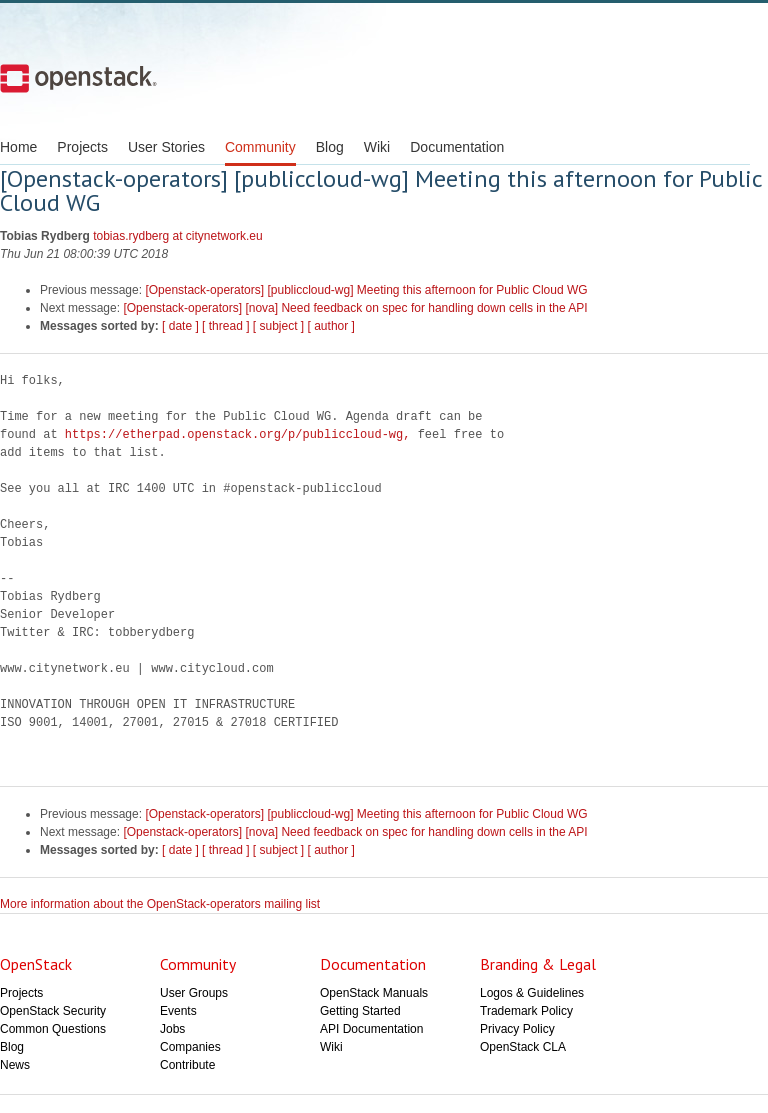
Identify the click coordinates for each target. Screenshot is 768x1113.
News (15, 1065)
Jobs (172, 1029)
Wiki (377, 147)
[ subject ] (278, 326)
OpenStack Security (53, 1011)
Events (178, 1011)
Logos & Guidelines (532, 993)
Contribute (187, 1065)
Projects (82, 147)
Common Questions (53, 1029)
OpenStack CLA (523, 1047)
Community (260, 147)
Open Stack (78, 78)
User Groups (194, 993)
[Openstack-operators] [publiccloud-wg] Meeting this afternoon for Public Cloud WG (366, 290)
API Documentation (371, 1029)
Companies (190, 1047)
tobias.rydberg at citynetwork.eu (177, 236)
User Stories (166, 147)
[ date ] (180, 326)
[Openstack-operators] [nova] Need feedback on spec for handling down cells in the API (355, 308)
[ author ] (331, 326)
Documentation (457, 147)
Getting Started (360, 1011)
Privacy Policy (517, 1029)
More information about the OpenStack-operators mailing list (160, 904)
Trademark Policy (526, 1011)
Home (18, 147)
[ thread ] (225, 326)
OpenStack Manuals (374, 993)
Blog (330, 147)
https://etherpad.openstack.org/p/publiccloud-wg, (238, 434)
